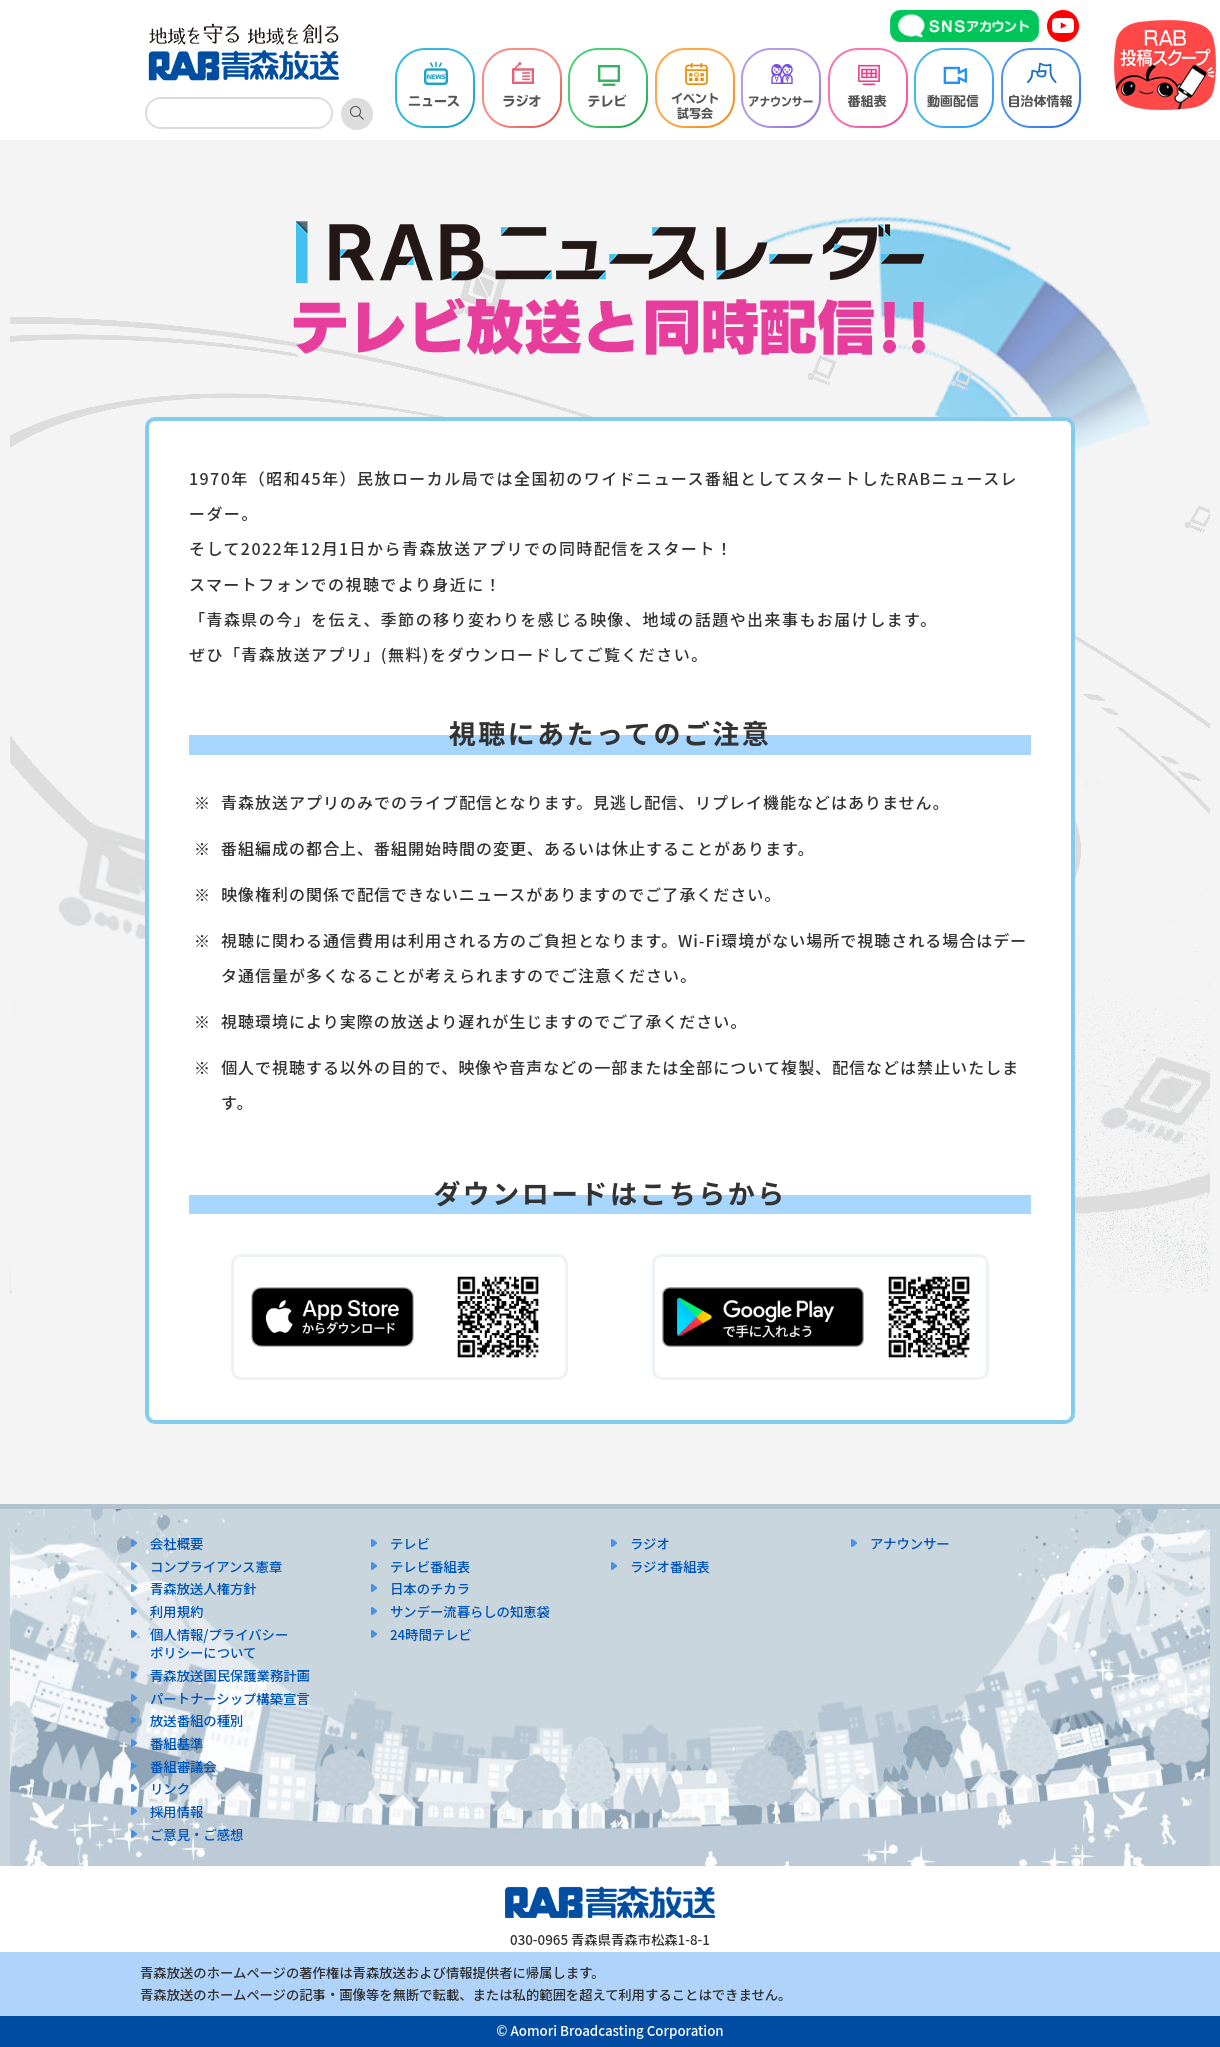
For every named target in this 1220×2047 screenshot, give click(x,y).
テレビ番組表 (430, 1566)
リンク (170, 1788)
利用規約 (176, 1611)
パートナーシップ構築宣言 (230, 1698)
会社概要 (176, 1543)
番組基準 (176, 1743)
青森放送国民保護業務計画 (230, 1675)
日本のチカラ (430, 1588)
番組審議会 (183, 1766)
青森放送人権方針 (203, 1588)
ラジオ (650, 1543)
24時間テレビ (431, 1634)
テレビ (410, 1543)
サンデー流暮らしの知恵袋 (470, 1611)
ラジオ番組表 (670, 1566)
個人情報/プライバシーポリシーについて (219, 1644)
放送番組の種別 (196, 1720)
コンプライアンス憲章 (216, 1566)
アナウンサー (910, 1543)
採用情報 (176, 1811)
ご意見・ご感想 (196, 1834)
